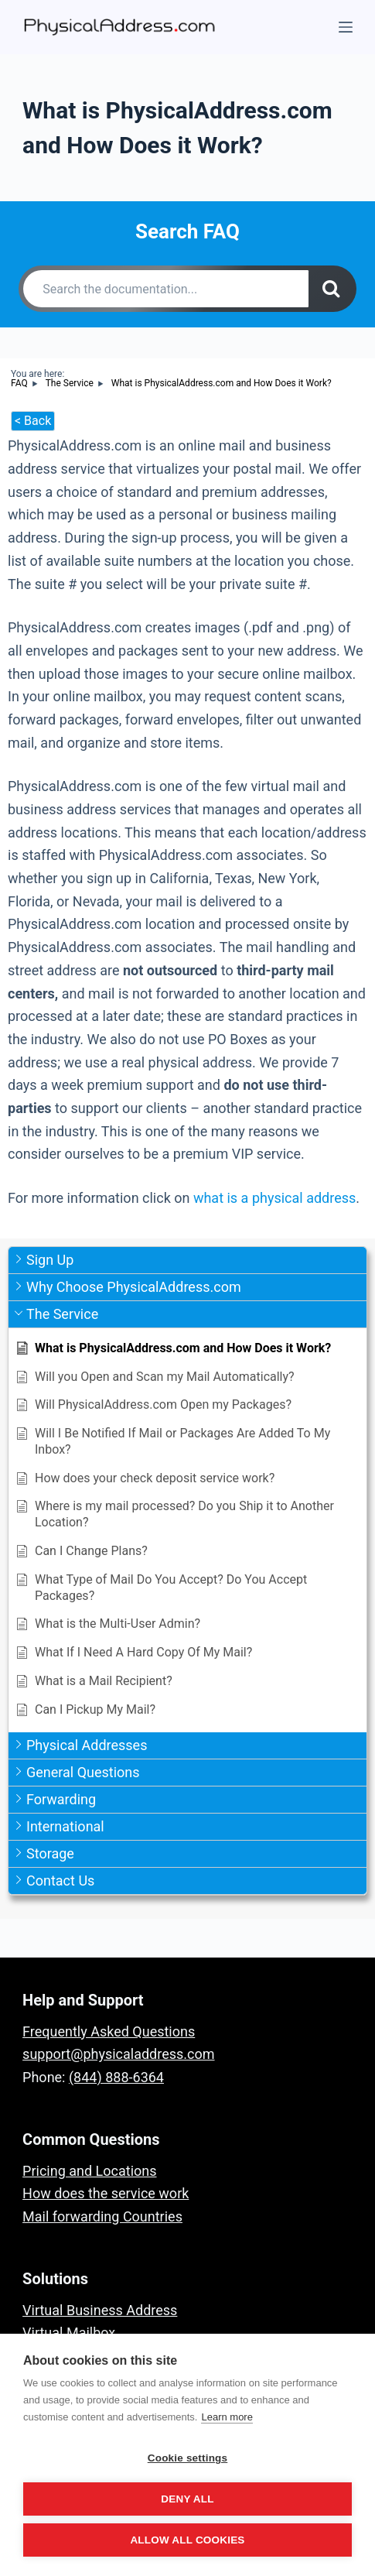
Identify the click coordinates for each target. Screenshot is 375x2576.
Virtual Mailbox (68, 2332)
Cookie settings (188, 2458)
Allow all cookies (187, 2540)
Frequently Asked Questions (108, 2031)
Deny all (187, 2499)
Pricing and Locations (89, 2171)
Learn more (226, 2417)
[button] (187, 1260)
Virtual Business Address (99, 2310)
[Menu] (346, 27)
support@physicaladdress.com (118, 2054)
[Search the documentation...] (166, 288)
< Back (33, 420)
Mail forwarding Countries (102, 2216)
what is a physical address (274, 1198)
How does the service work (105, 2193)
